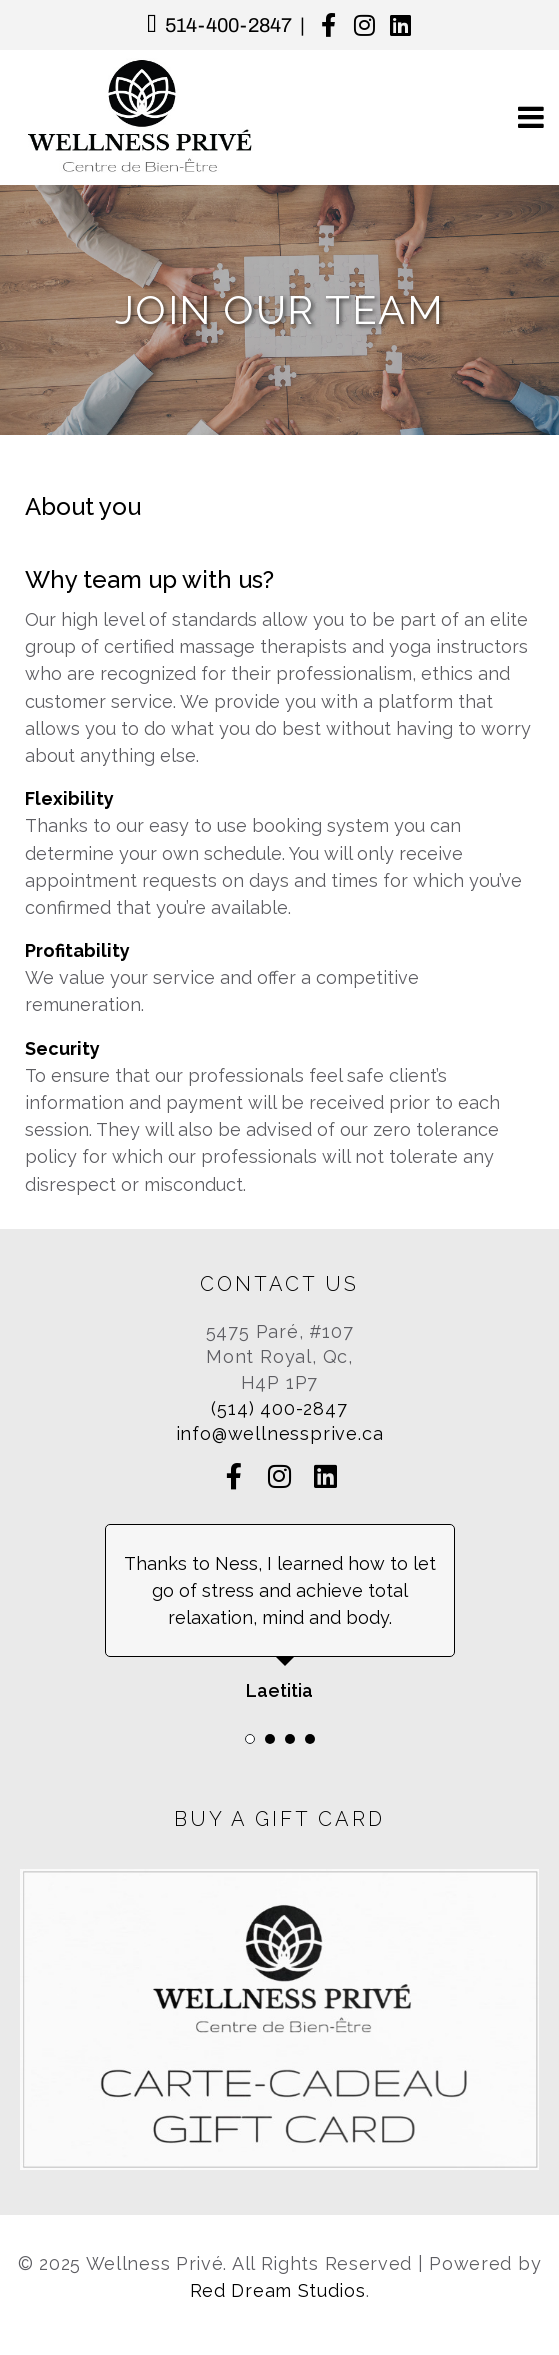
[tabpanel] (279, 1614)
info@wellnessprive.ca (280, 1433)
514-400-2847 (228, 25)
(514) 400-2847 (279, 1408)
